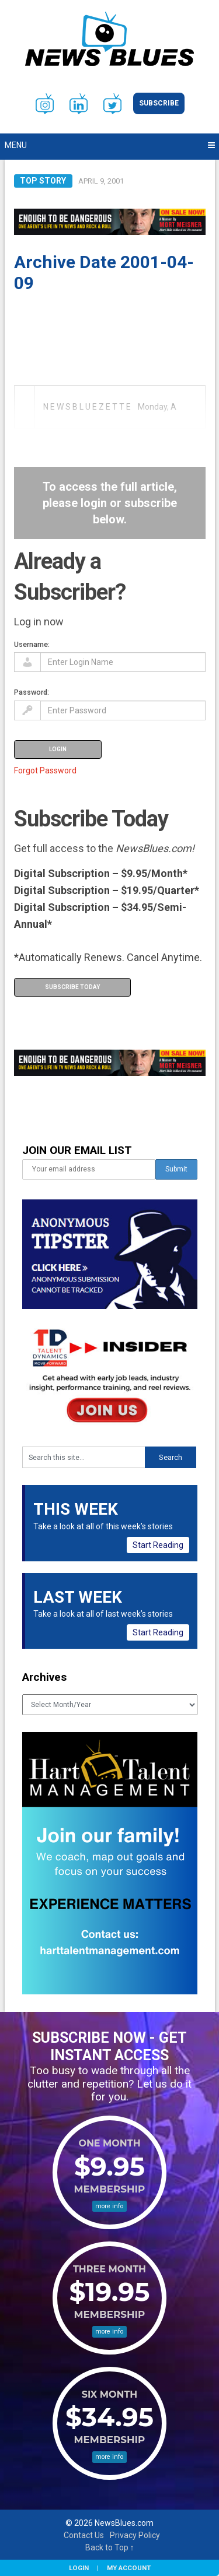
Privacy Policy (135, 2535)
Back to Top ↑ (109, 2547)
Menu (16, 145)
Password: (31, 692)
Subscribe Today (72, 987)
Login (79, 2568)
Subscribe (159, 103)
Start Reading (158, 1545)
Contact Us (84, 2535)
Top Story (43, 180)
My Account (129, 2568)
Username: (32, 644)
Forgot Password (45, 770)
